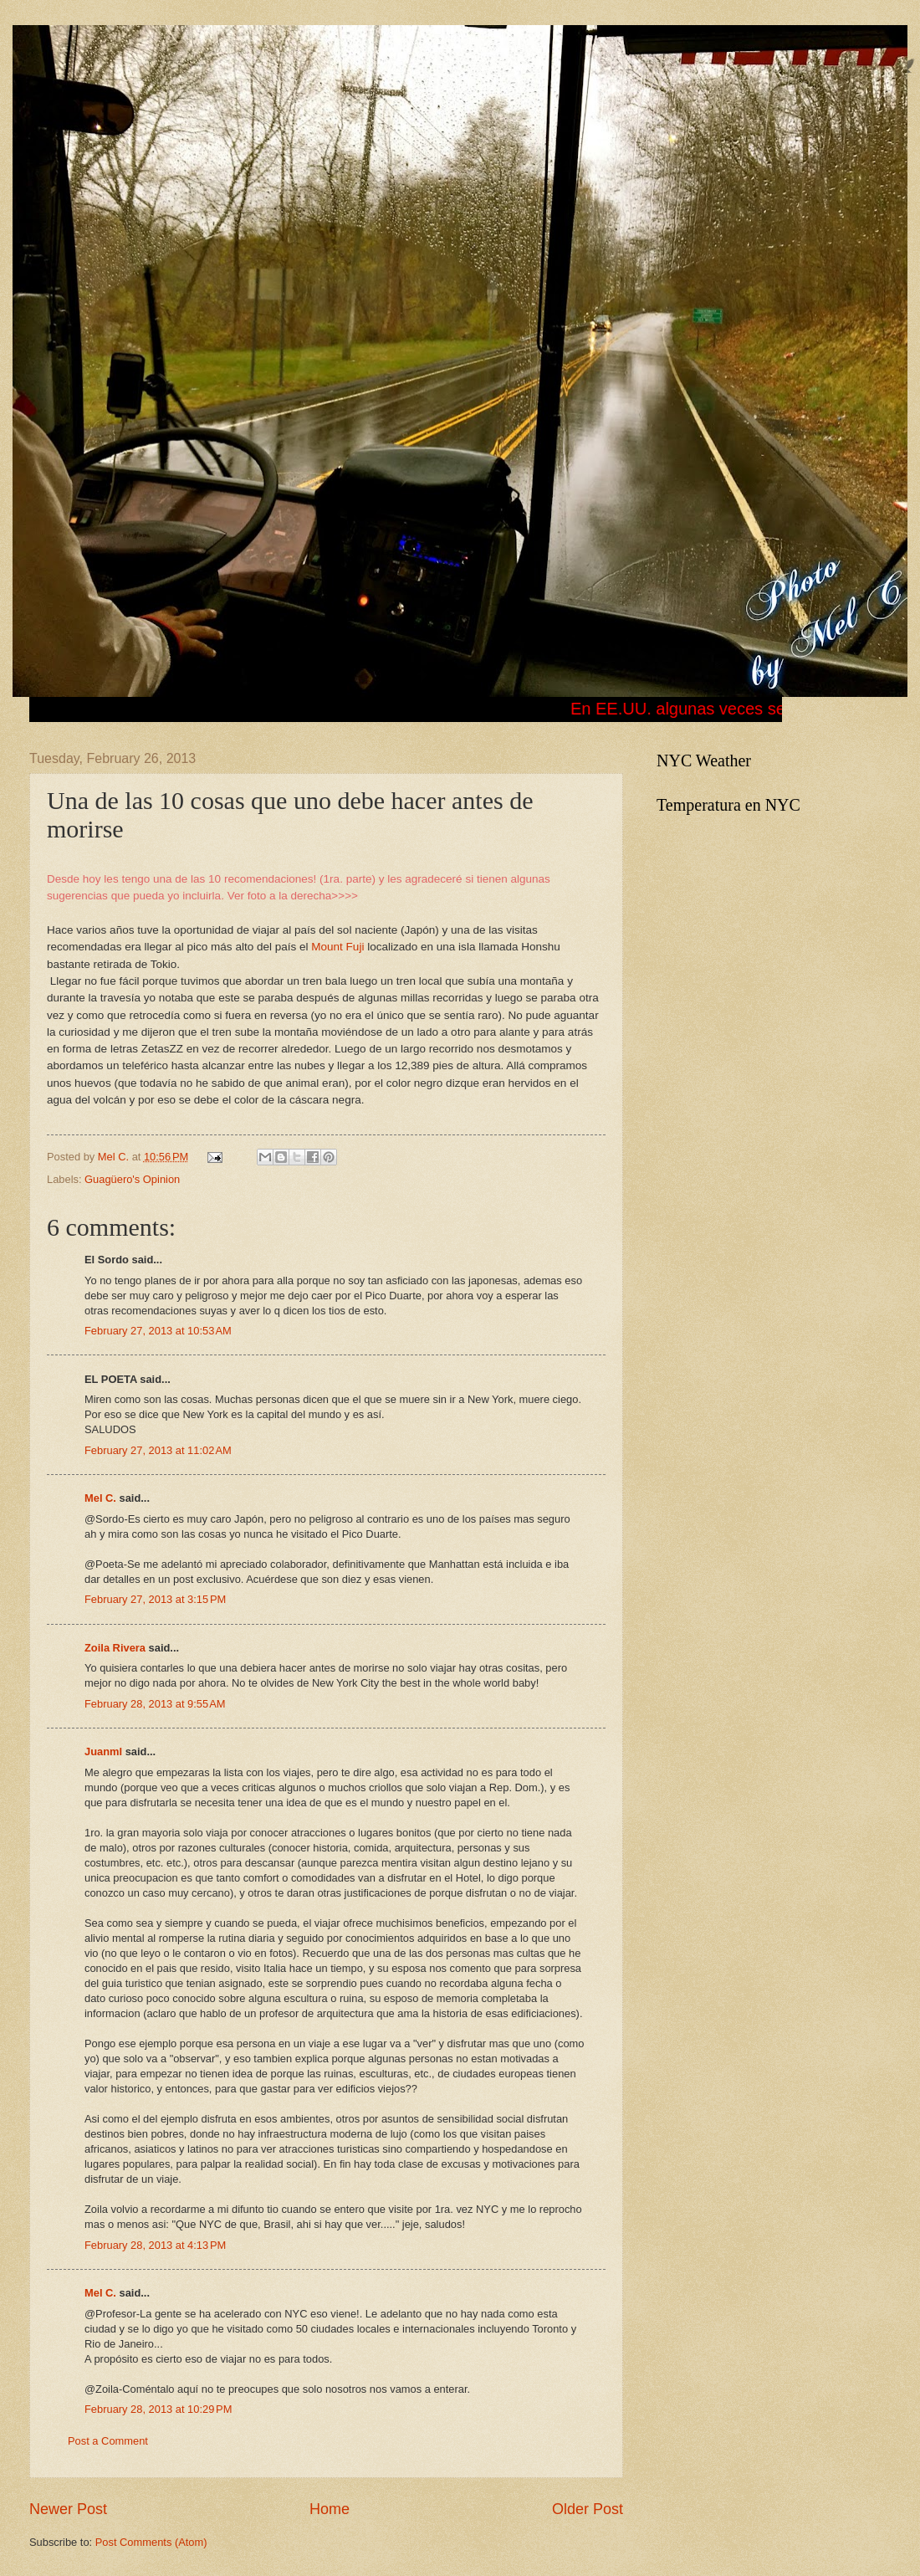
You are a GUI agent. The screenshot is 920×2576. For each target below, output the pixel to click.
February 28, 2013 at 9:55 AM (155, 1704)
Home (329, 2509)
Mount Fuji (337, 946)
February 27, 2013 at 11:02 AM (158, 1450)
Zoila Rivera (115, 1647)
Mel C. (115, 1156)
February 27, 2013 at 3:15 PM (155, 1599)
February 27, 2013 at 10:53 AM (158, 1330)
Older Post (587, 2509)
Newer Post (68, 2509)
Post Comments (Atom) (151, 2542)
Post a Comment (108, 2441)
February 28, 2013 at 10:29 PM (158, 2409)
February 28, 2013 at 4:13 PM (155, 2245)
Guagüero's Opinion (132, 1179)
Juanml (103, 1751)
